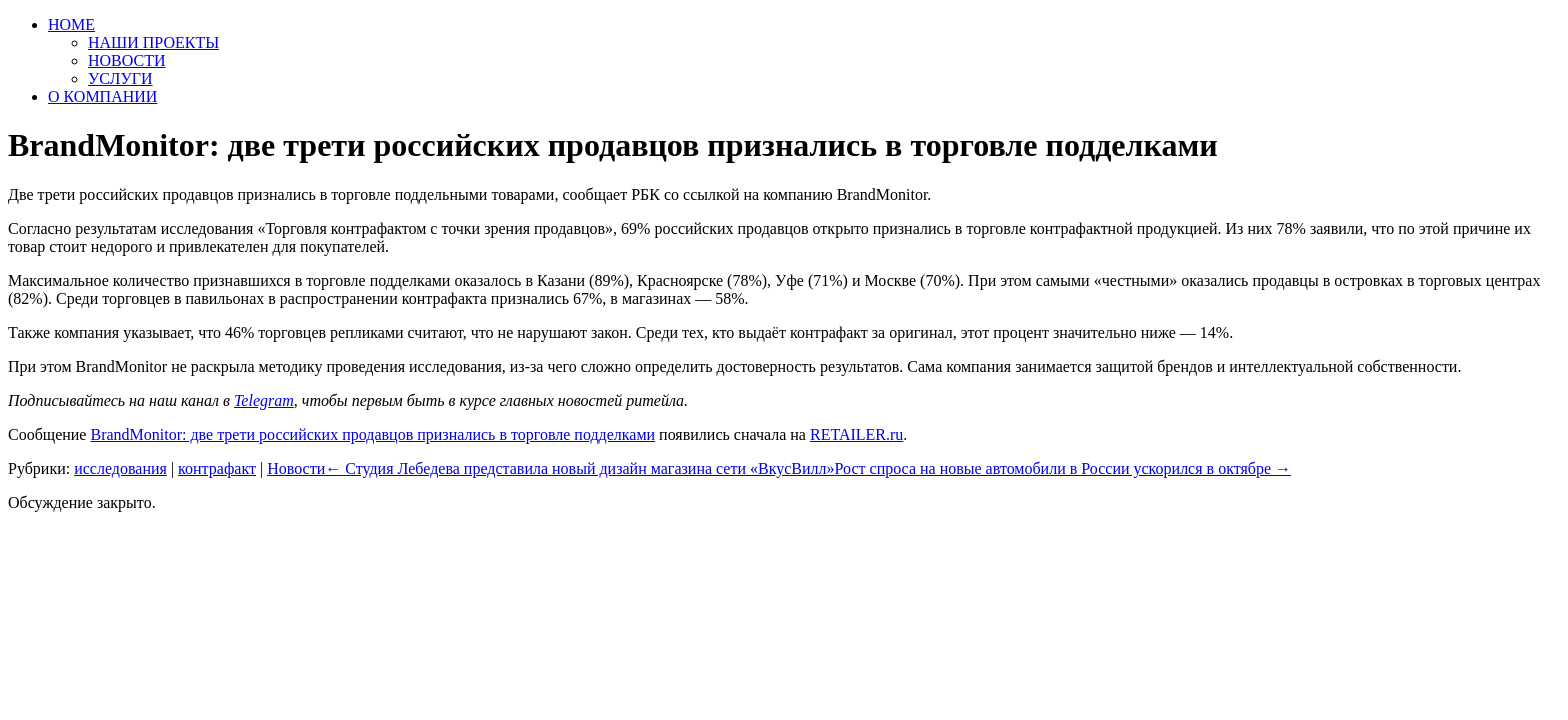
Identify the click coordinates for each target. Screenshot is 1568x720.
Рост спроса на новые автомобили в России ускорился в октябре (1063, 468)
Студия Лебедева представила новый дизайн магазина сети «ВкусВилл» (579, 468)
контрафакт (217, 468)
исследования (120, 468)
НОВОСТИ (127, 60)
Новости (296, 468)
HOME (71, 24)
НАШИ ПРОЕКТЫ (153, 42)
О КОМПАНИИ (102, 96)
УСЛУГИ (120, 78)
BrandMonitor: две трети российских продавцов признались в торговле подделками (372, 434)
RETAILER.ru (856, 434)
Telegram (264, 400)
